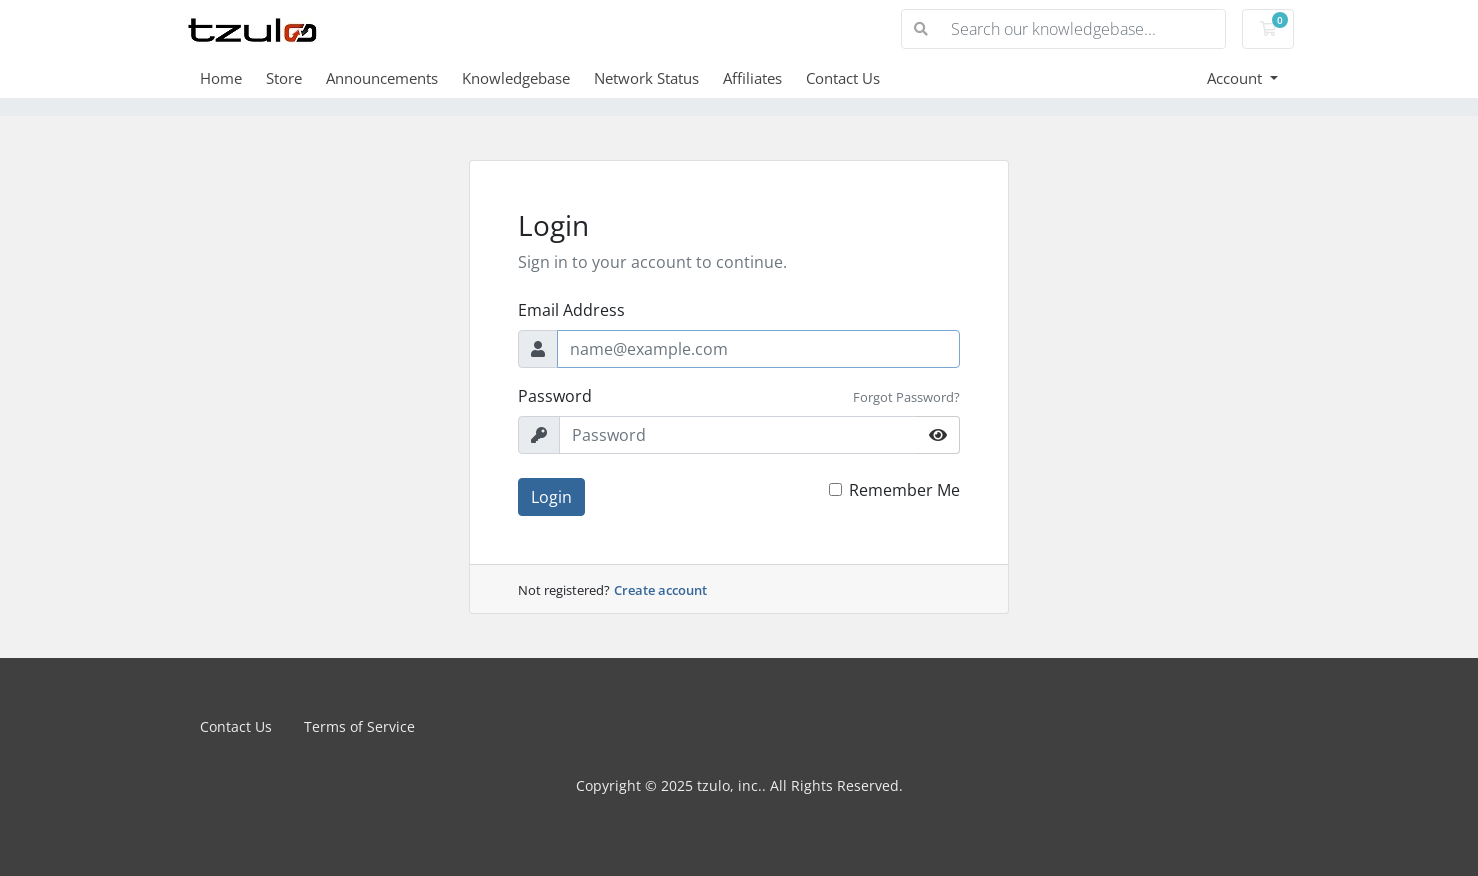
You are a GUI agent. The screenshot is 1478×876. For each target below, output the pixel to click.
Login (551, 497)
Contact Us (843, 78)
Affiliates (752, 78)
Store (284, 78)
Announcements (382, 78)
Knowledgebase (516, 78)
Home (221, 78)
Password (555, 396)
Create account (660, 590)
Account (1236, 78)
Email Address (571, 310)
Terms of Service (359, 726)
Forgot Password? (906, 397)
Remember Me (904, 490)
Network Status (646, 78)
